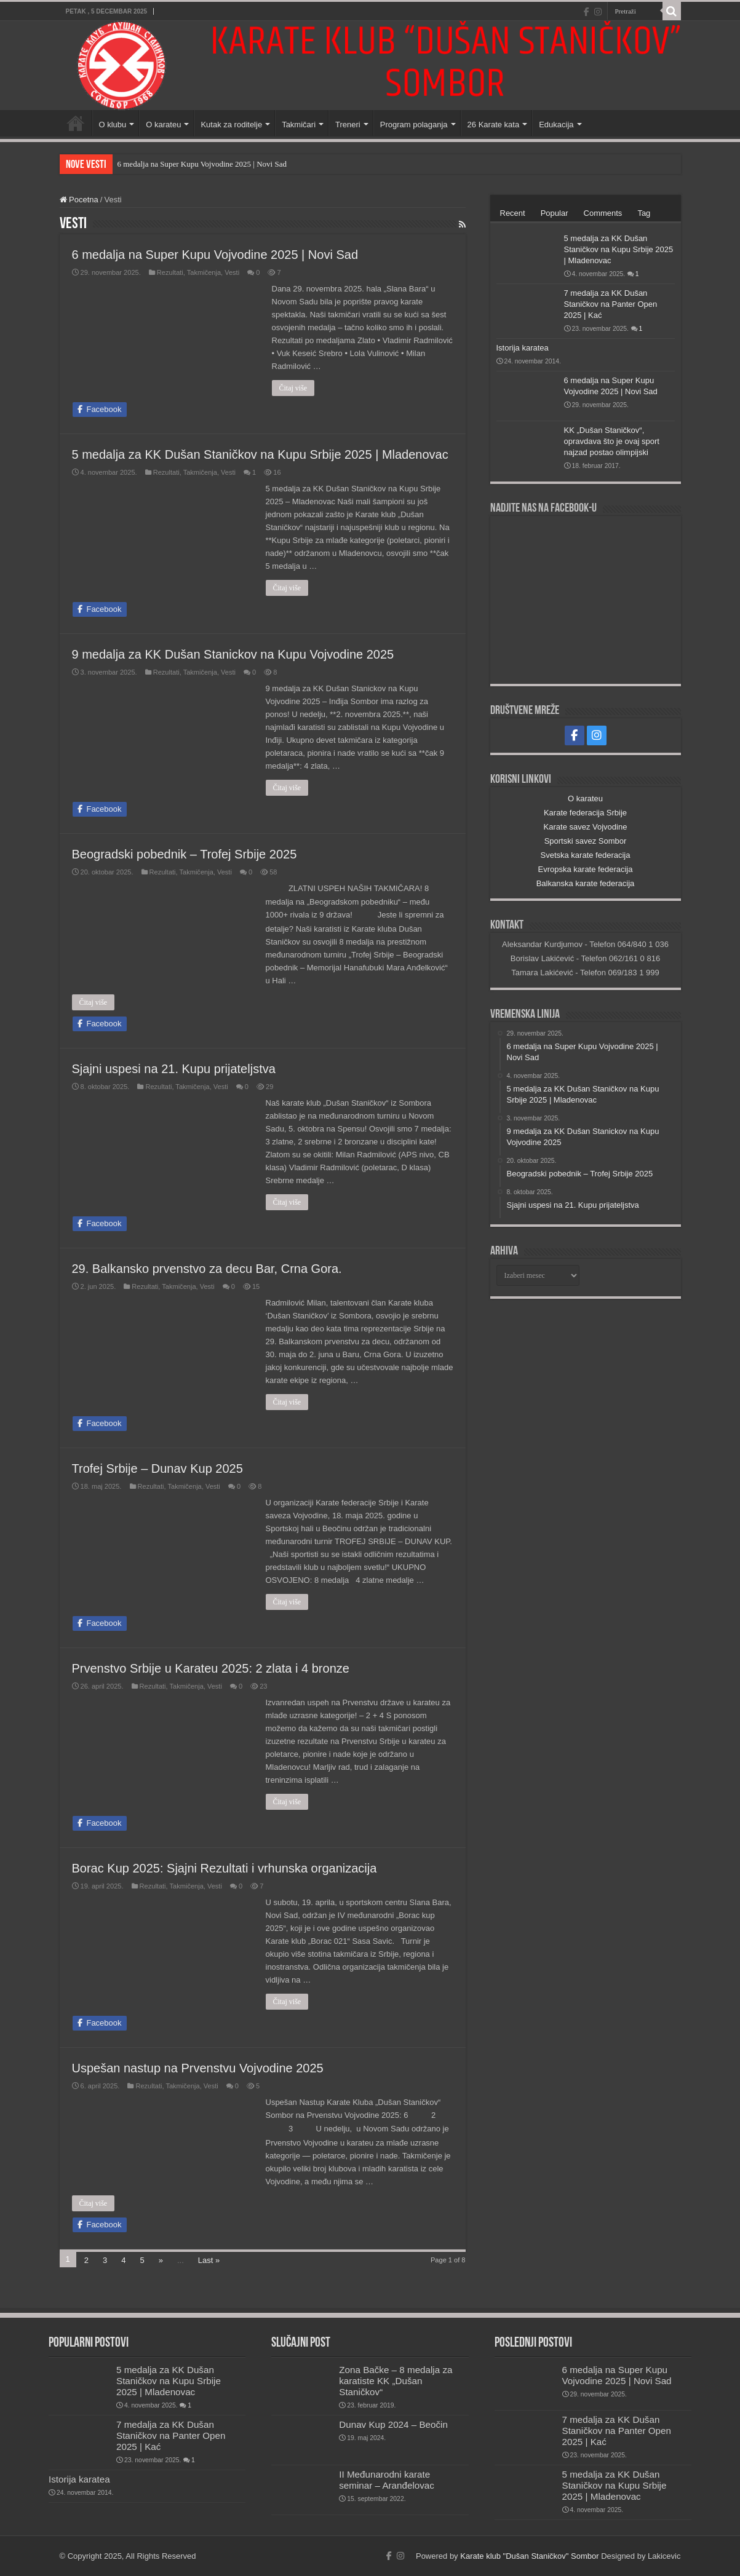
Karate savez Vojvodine (585, 826)
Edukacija (556, 124)
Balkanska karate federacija (585, 883)
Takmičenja (204, 272)
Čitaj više (293, 388)
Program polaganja (414, 124)
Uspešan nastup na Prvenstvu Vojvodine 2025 (198, 2068)
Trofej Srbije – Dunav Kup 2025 (157, 1468)
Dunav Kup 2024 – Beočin (393, 2424)
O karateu (163, 124)
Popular (554, 213)
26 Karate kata (493, 124)
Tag (643, 213)
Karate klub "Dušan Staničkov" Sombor (529, 2556)
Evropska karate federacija (585, 869)
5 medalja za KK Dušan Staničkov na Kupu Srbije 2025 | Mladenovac (260, 454)
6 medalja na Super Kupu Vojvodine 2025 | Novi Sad (202, 163)
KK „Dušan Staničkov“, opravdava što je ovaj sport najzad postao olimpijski (611, 441)
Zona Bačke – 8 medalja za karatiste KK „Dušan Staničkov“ (395, 2380)
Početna (76, 123)
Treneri (347, 124)
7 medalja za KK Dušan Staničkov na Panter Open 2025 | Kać (611, 304)
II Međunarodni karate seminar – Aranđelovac (386, 2480)
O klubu (113, 124)
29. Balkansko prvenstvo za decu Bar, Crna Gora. (207, 1268)
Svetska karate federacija (586, 855)
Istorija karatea (522, 347)
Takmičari (299, 124)
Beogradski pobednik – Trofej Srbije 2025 (184, 854)
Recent (512, 213)
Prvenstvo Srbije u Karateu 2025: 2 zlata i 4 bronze (210, 1668)
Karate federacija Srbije (585, 812)
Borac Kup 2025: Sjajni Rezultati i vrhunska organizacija (224, 1868)
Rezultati (170, 272)
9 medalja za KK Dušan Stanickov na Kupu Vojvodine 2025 (233, 654)
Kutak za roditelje (231, 124)
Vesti (232, 272)
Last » (209, 2260)
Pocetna (79, 199)
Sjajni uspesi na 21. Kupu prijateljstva (174, 1069)
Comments (603, 213)
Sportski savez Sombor (585, 841)
